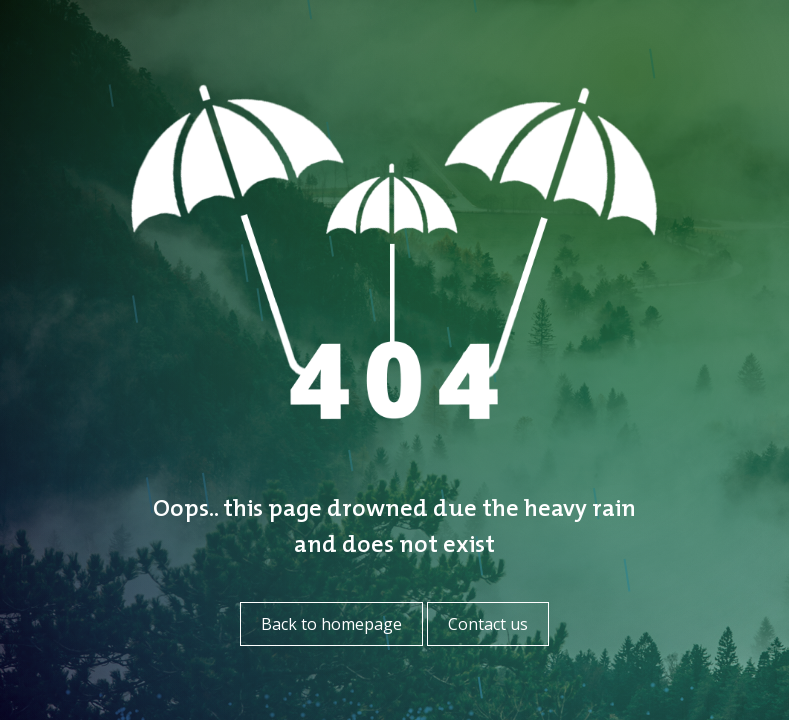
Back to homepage (331, 624)
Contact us (488, 624)
